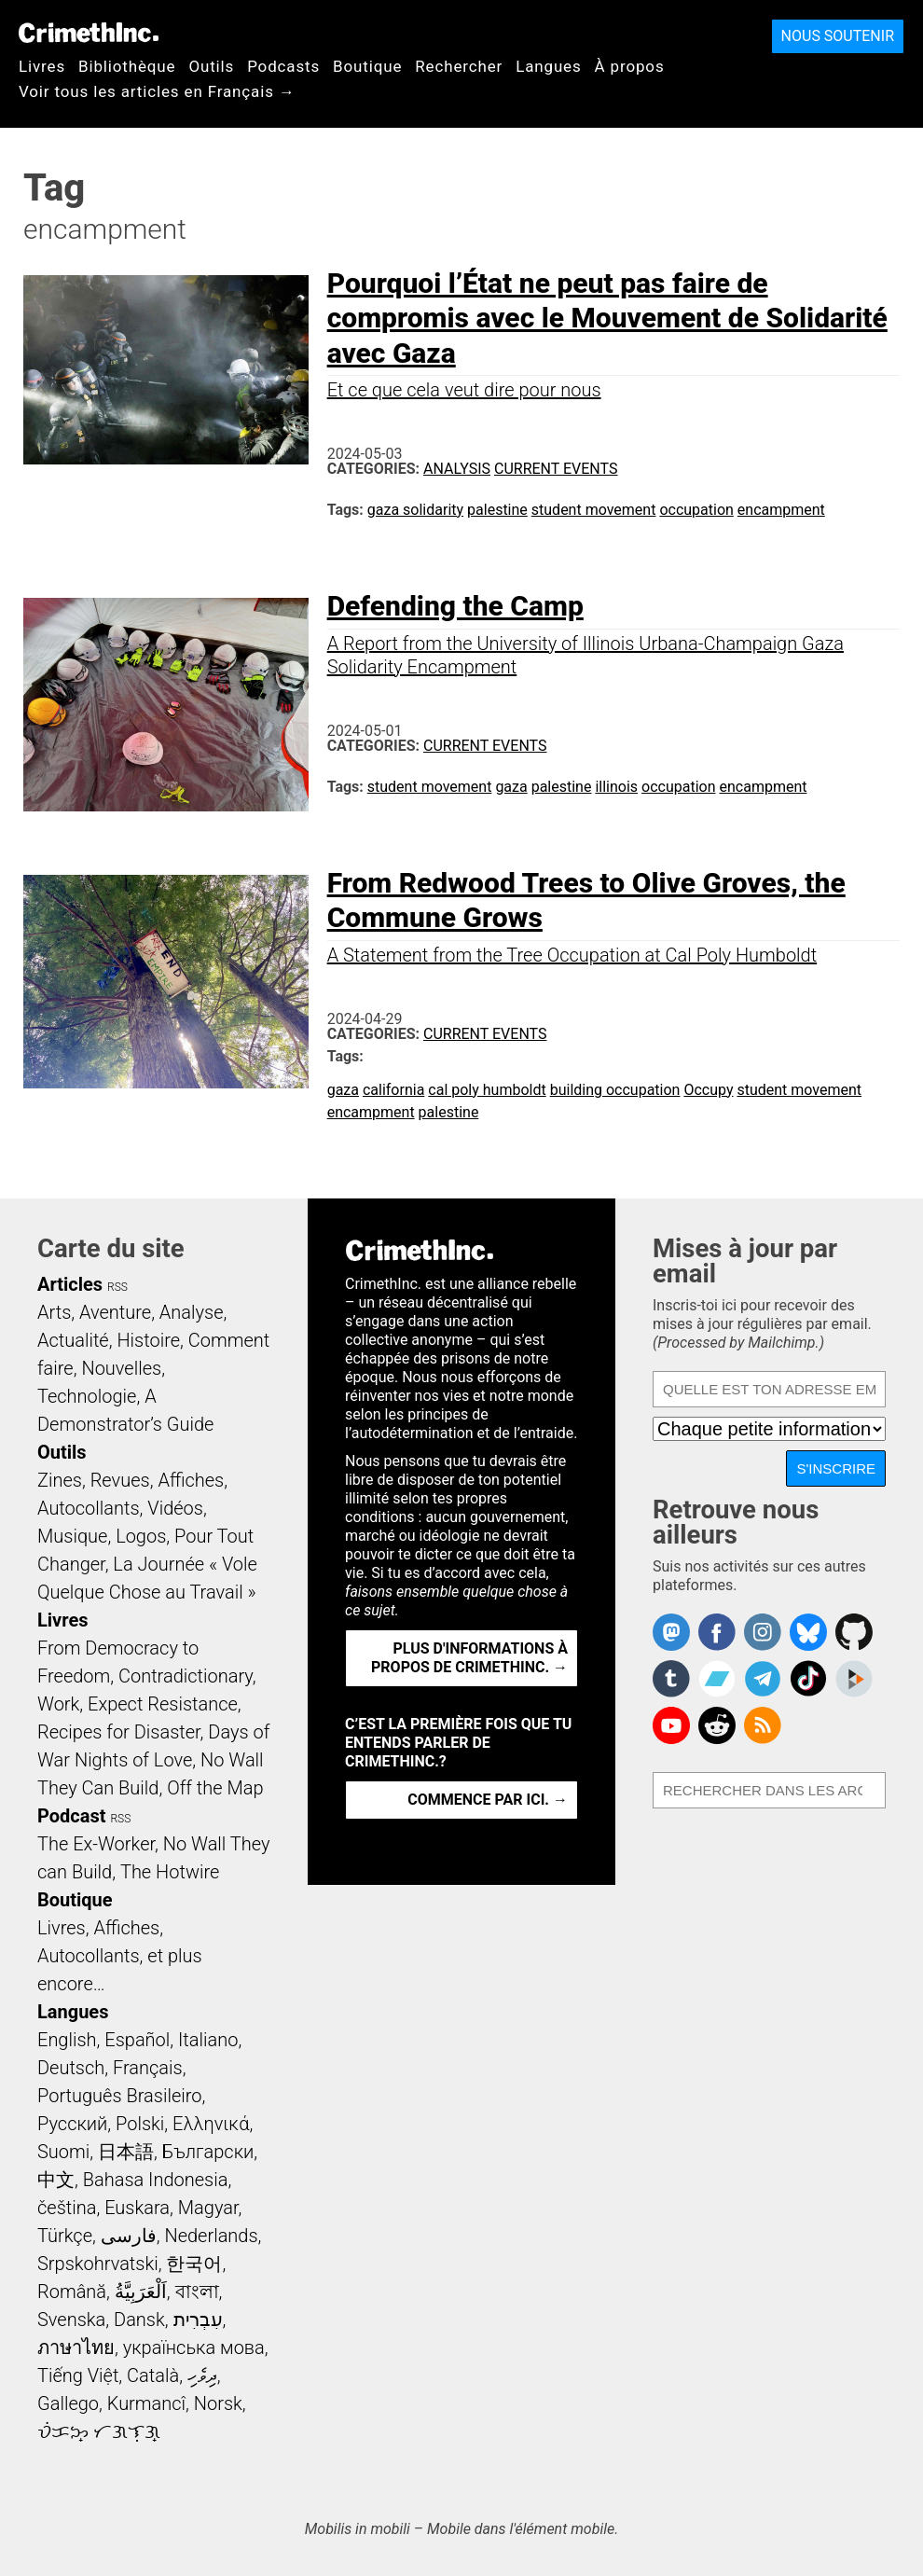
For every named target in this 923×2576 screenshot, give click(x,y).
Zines (59, 1480)
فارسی (129, 2235)
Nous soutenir (837, 36)
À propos (630, 66)
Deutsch (70, 2068)
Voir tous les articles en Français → (157, 91)
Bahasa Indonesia (155, 2179)
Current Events (555, 469)
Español (137, 2040)
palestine (497, 510)
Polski (140, 2123)
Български (208, 2151)
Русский (72, 2123)
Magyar (208, 2207)
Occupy (708, 1090)
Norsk (218, 2403)
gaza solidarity (415, 510)
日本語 (126, 2151)
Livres (42, 66)
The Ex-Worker (96, 1844)
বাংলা (197, 2291)
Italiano (208, 2040)
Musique (72, 1536)
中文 (56, 2179)
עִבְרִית (198, 2319)
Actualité (73, 1340)
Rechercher (459, 66)
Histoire (148, 1340)
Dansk (139, 2319)
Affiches (191, 1480)
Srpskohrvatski (97, 2263)
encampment (781, 510)
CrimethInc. (88, 33)
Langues (548, 66)
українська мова (194, 2347)
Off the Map (215, 1788)
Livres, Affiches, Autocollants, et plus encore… (119, 1956)
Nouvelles (121, 1368)
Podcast (71, 1816)
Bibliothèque (126, 66)
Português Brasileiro (119, 2095)
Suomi (63, 2151)
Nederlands (210, 2235)
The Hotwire (169, 1872)
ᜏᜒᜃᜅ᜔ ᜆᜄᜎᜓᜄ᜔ (98, 2431)
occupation (696, 510)
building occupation (615, 1090)
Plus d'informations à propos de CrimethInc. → (469, 1658)
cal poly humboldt (486, 1090)
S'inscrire (835, 1468)
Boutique (367, 66)
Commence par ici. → (487, 1799)
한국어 (194, 2263)
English (67, 2040)
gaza (511, 787)
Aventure (115, 1312)
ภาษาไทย (76, 2347)
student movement (593, 510)
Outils (211, 66)
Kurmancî (146, 2403)
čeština (66, 2207)
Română (71, 2291)
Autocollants (88, 1508)
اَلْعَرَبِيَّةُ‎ (141, 2291)
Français (148, 2068)
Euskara (137, 2207)
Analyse (191, 1312)
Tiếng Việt (77, 2375)
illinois (616, 787)
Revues (120, 1480)
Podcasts (283, 66)
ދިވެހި (202, 2375)
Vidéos (175, 1508)
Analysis (456, 469)
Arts (54, 1312)
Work (58, 1704)
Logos (141, 1536)
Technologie (86, 1396)
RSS (117, 1287)
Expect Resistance (163, 1704)
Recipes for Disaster (118, 1732)
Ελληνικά (210, 2123)
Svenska (71, 2319)
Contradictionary (185, 1676)
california (393, 1090)
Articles (70, 1284)
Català (153, 2375)
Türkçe (64, 2235)
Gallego (68, 2403)
